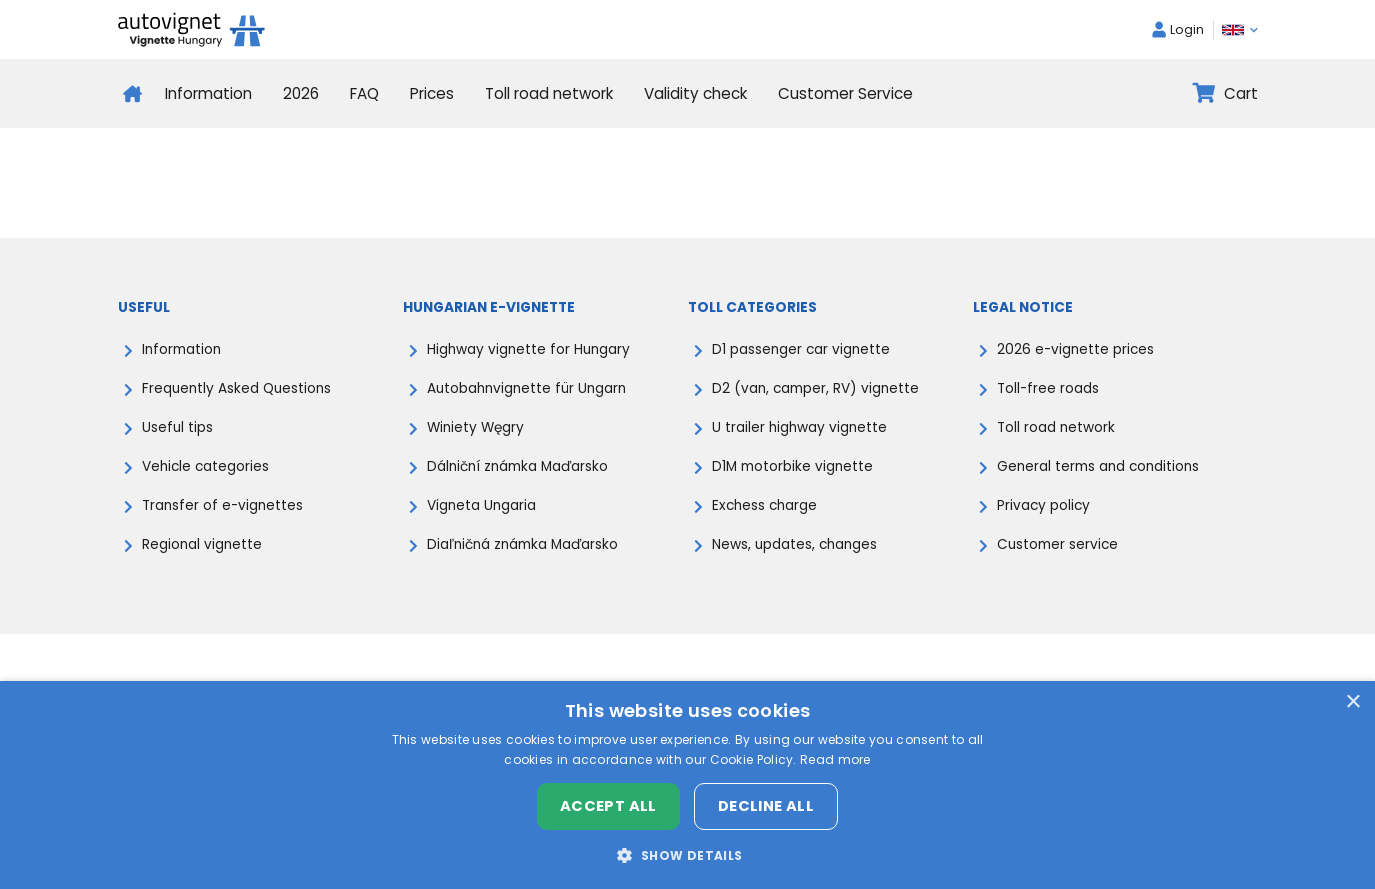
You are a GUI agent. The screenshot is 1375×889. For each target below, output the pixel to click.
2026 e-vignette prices (1075, 349)
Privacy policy (1043, 505)
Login (1178, 29)
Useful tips (177, 427)
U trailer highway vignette (799, 427)
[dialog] (687, 785)
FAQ (364, 93)
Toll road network (549, 93)
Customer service (1057, 544)
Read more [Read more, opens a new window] (835, 759)
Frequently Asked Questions (236, 388)
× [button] (1352, 702)
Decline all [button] (766, 806)
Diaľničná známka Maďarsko (522, 544)
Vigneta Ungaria (481, 505)
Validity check (695, 93)
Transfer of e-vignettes (222, 505)
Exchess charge (764, 505)
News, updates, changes (794, 544)
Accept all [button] (608, 806)
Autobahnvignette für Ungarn (526, 388)
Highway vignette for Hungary (528, 349)
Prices (432, 93)
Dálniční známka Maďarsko (517, 466)
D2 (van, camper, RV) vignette (815, 388)
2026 (301, 93)
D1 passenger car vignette (801, 349)
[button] (687, 855)
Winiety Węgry (475, 427)
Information (208, 93)
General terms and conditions (1098, 466)
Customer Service (845, 93)
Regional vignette (202, 544)
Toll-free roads (1048, 388)
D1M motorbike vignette (792, 466)
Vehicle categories (205, 466)
